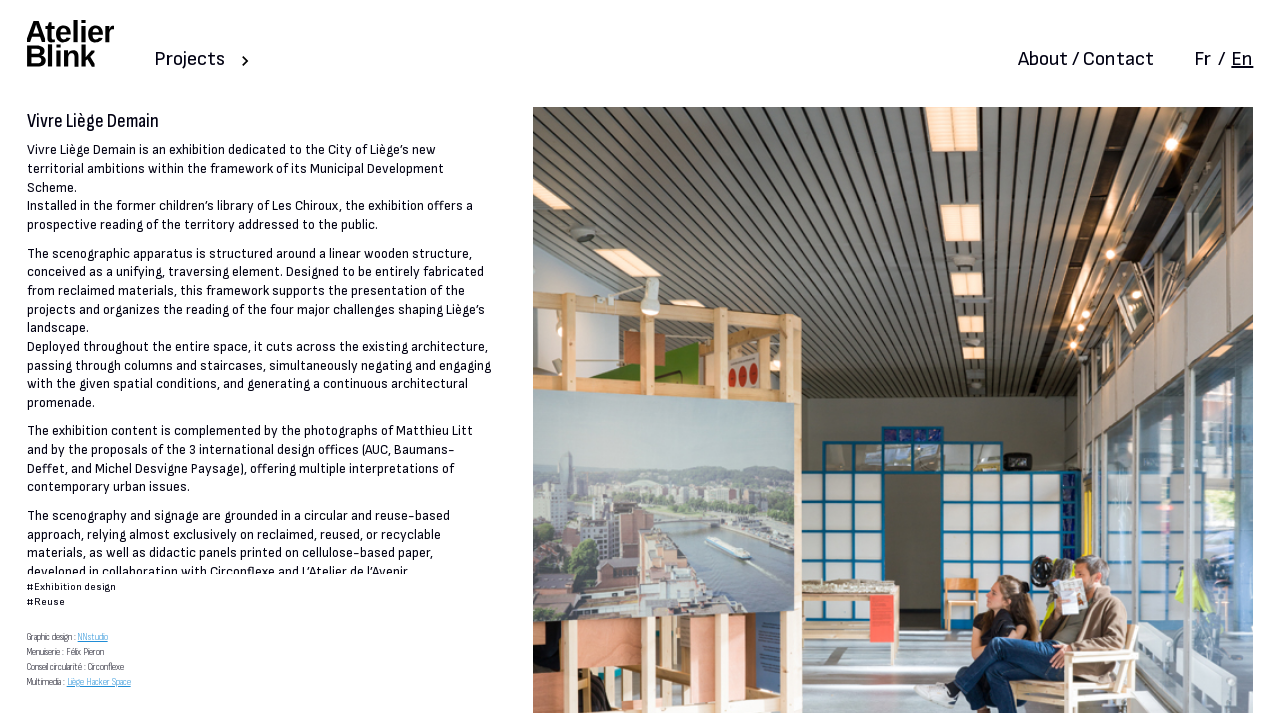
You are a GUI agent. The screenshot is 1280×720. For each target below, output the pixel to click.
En (1242, 59)
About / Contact (1086, 59)
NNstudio (93, 636)
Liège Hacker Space (99, 681)
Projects (189, 59)
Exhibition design (75, 586)
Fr (1202, 59)
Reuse (49, 601)
